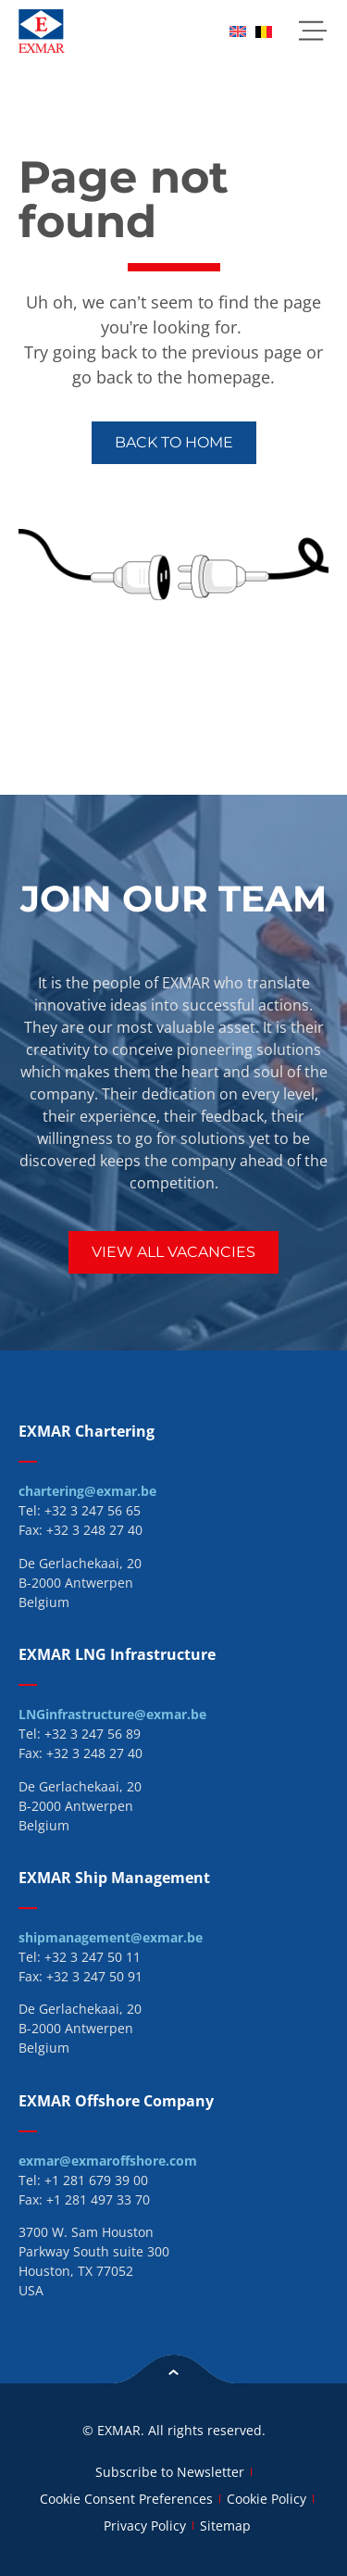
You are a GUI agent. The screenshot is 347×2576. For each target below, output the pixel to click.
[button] (312, 31)
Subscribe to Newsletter (169, 2472)
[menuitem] (238, 31)
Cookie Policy (266, 2498)
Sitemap (225, 2525)
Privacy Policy (145, 2525)
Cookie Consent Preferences (126, 2498)
